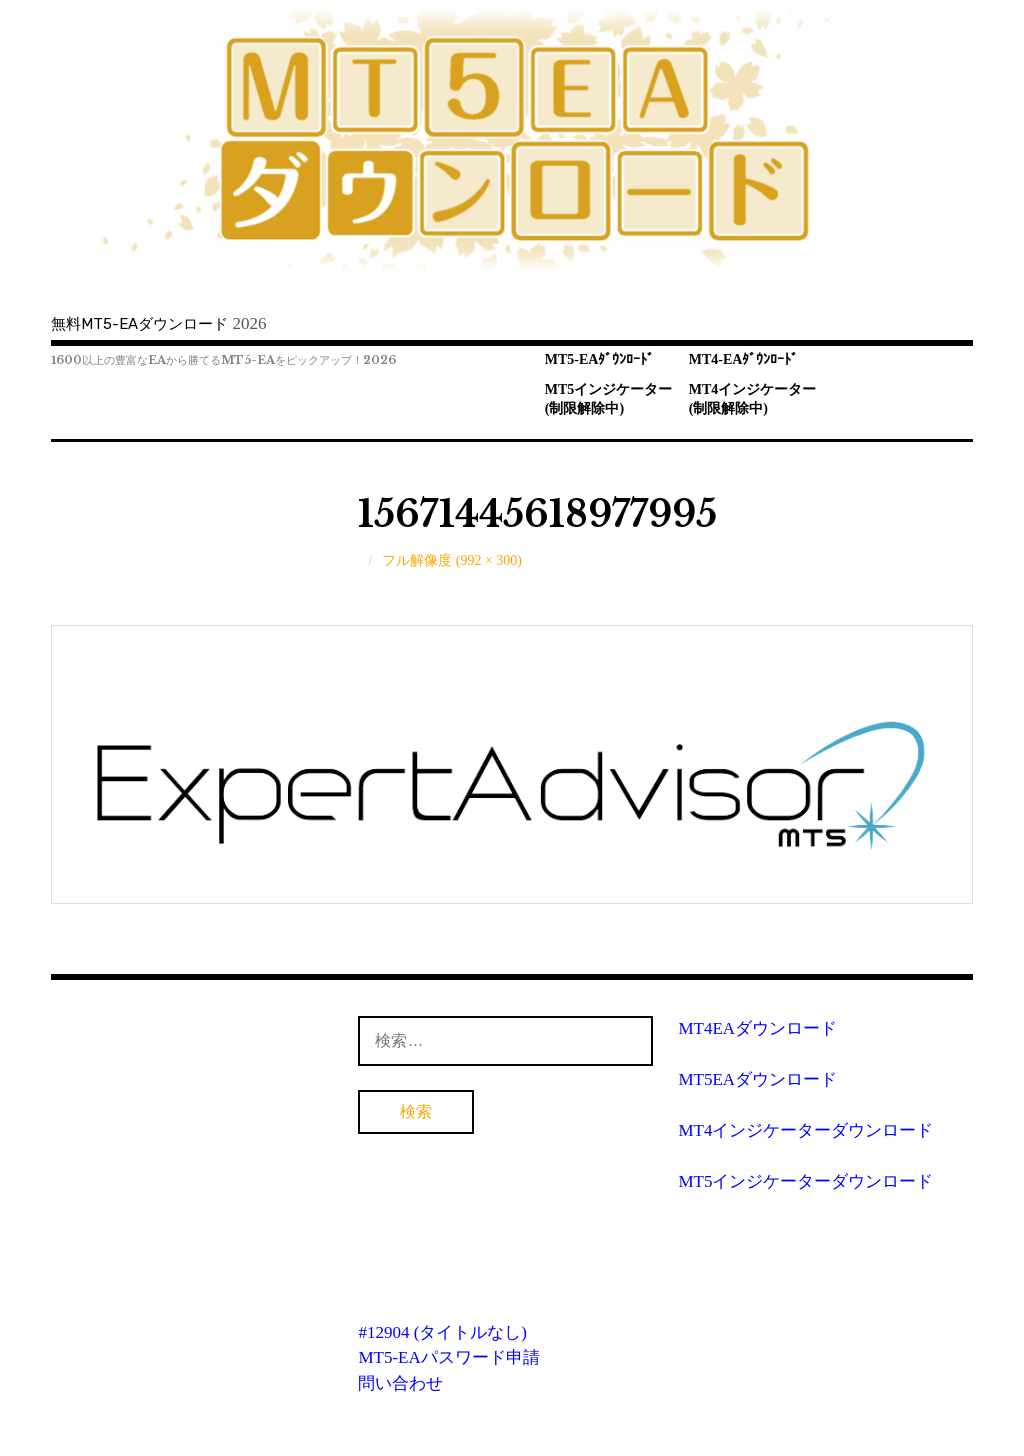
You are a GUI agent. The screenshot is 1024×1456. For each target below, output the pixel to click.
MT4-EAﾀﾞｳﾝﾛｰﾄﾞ (744, 359)
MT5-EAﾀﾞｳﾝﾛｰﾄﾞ (600, 359)
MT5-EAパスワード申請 (448, 1357)
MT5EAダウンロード (757, 1079)
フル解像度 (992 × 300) (452, 560)
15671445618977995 (537, 514)
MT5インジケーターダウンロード (805, 1181)
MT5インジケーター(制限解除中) (609, 399)
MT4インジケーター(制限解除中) (753, 399)
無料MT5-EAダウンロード (139, 324)
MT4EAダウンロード (757, 1028)
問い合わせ (400, 1383)
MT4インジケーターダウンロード (805, 1130)
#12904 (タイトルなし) (442, 1332)
